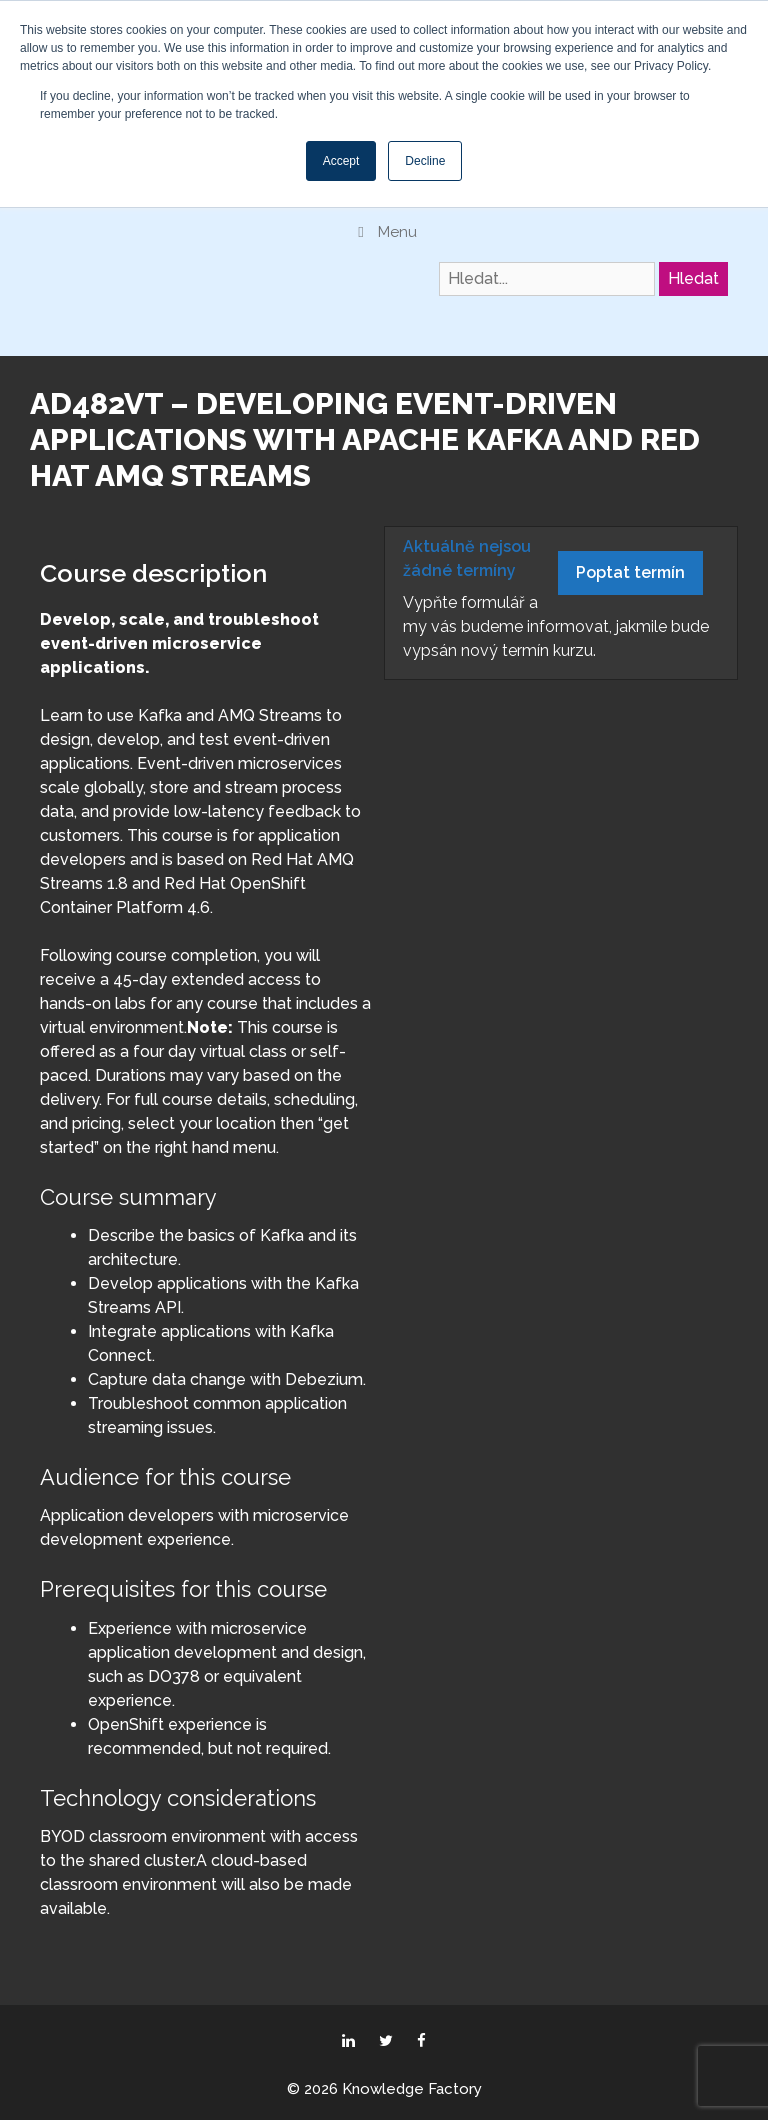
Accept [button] (341, 161)
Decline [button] (425, 161)
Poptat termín (630, 572)
